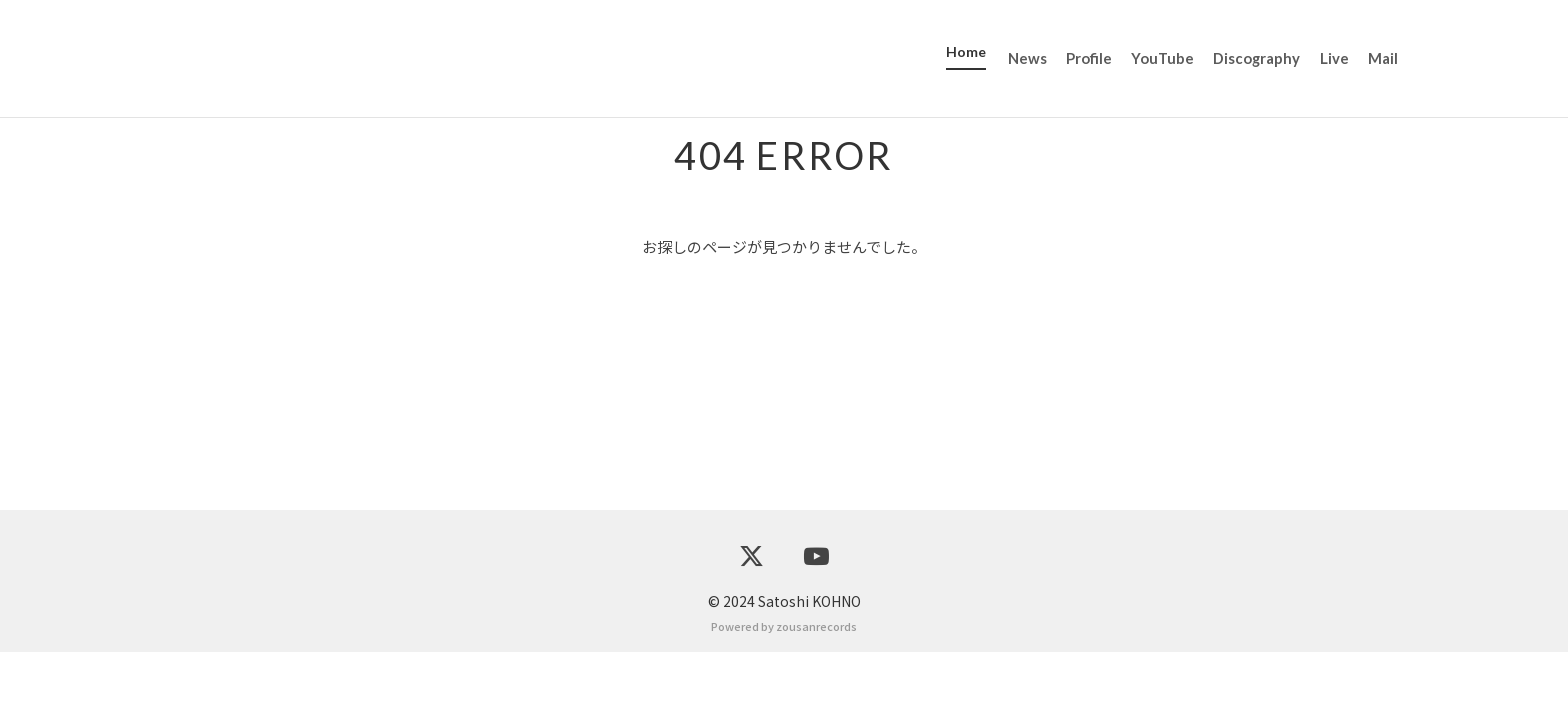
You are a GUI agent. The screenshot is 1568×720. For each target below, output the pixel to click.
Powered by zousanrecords (784, 694)
